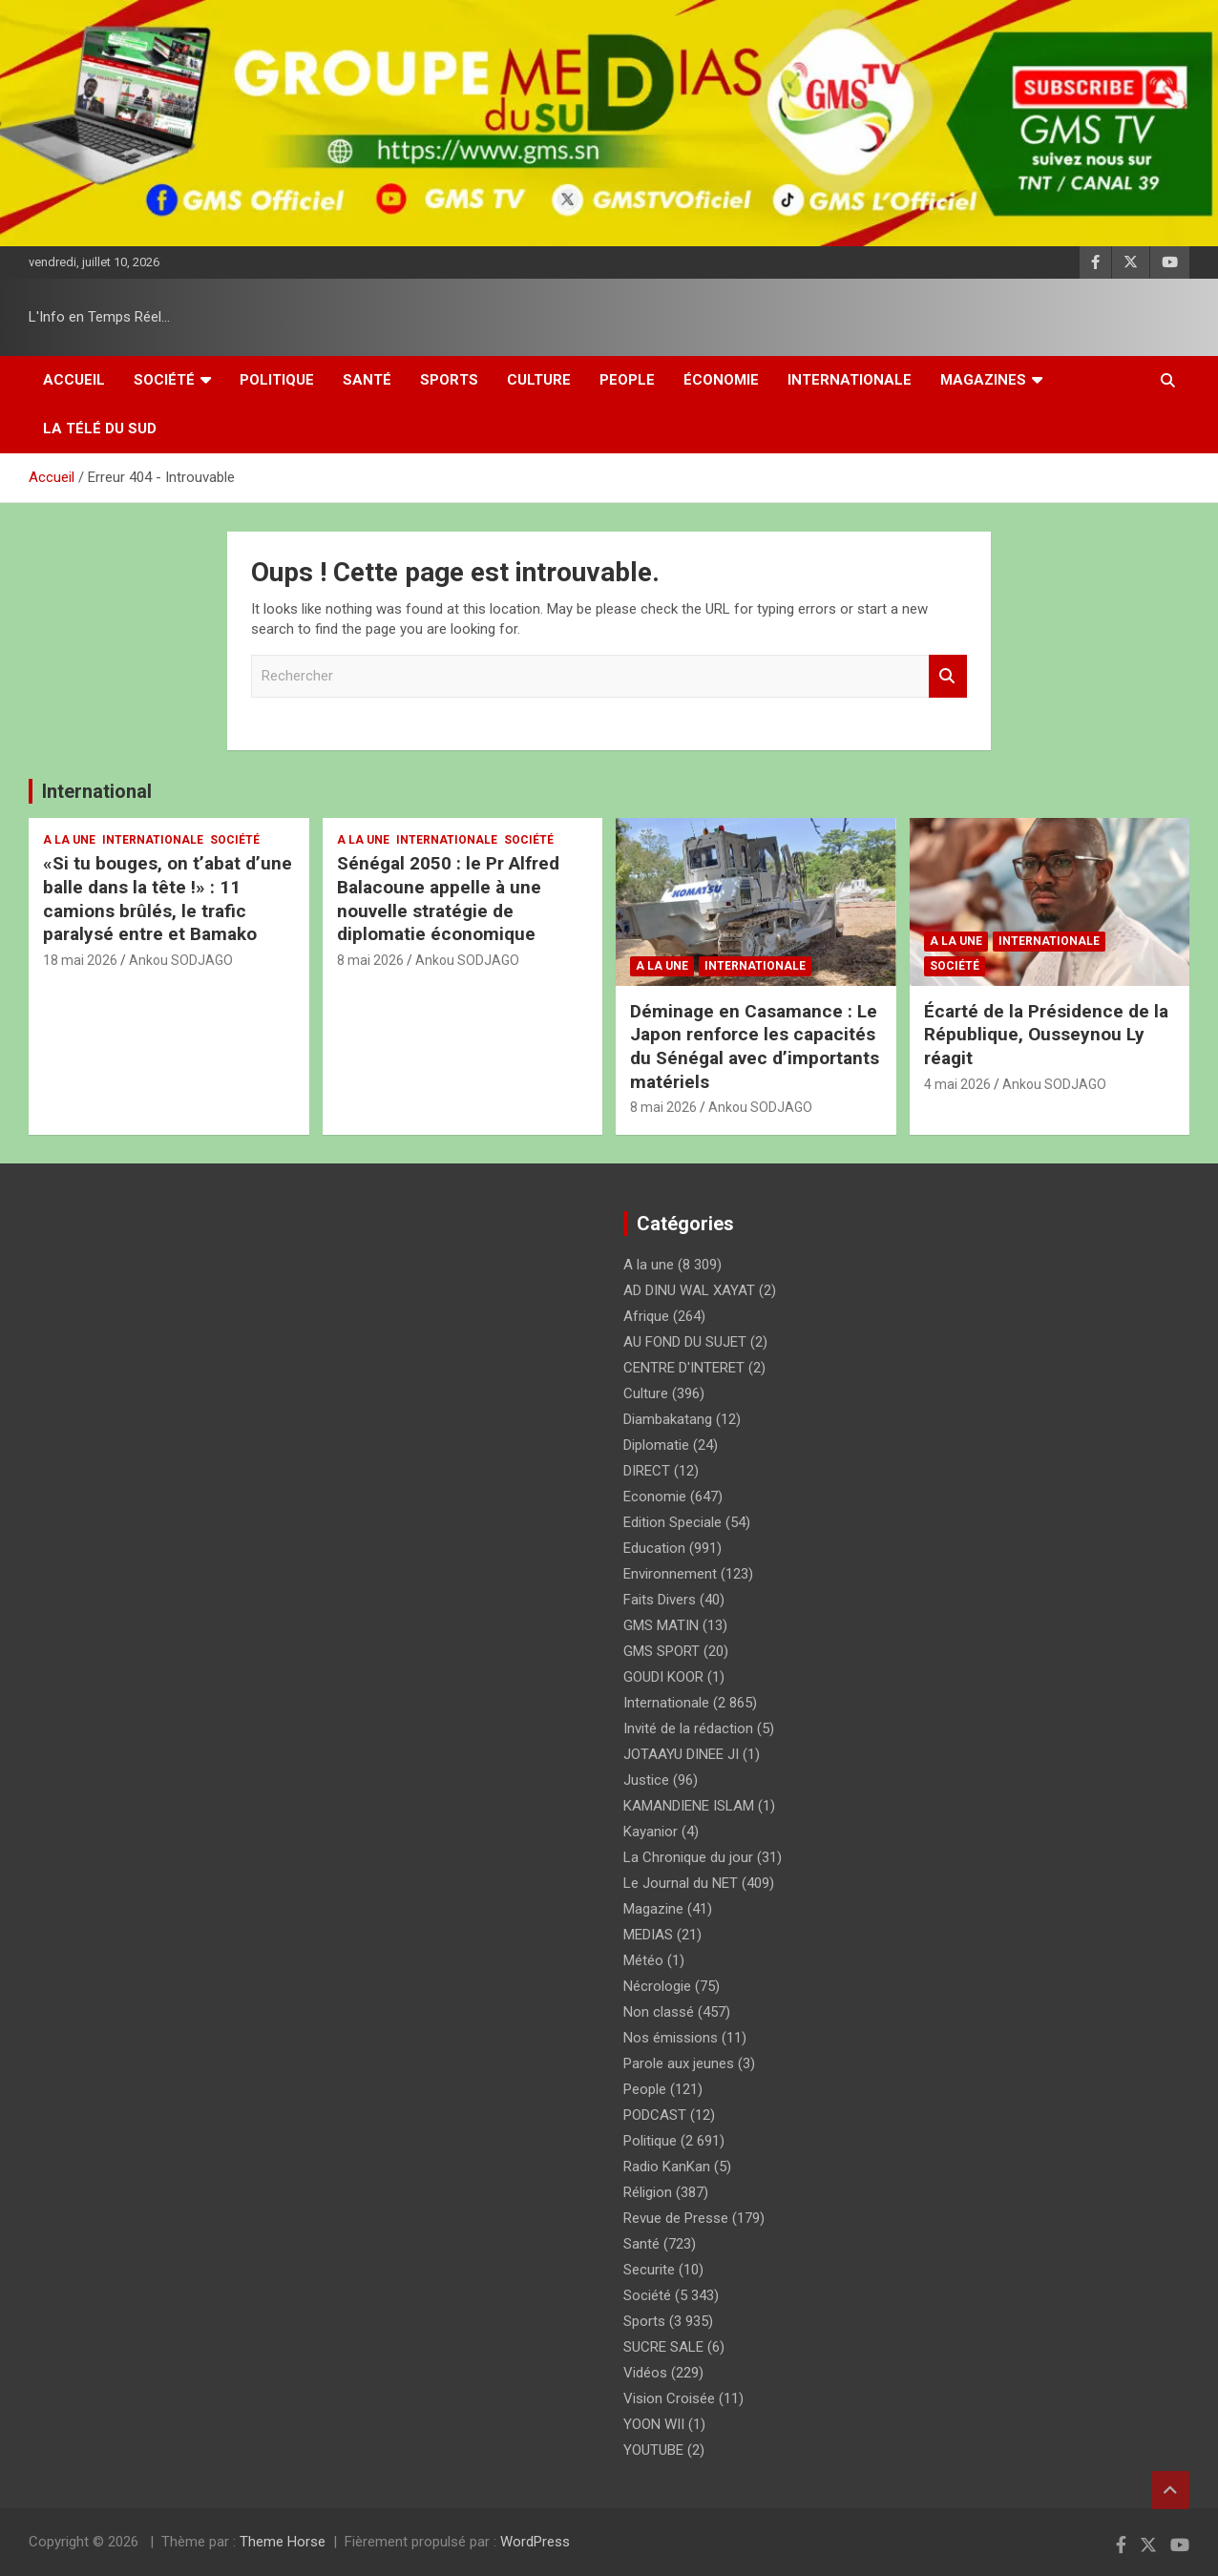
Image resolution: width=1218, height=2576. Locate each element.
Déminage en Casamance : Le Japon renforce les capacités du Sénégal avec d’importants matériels (754, 1046)
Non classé (658, 2012)
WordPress (535, 2541)
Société (164, 379)
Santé (367, 379)
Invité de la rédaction (688, 1728)
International (97, 791)
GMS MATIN (661, 1625)
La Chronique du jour (688, 1857)
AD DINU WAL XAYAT (689, 1290)
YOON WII (653, 2424)
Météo (643, 1960)
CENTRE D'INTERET (684, 1367)
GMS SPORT (661, 1651)
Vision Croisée (669, 2398)
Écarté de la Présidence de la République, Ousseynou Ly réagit (1046, 1034)
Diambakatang (667, 1419)
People (627, 379)
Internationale (850, 379)
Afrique (646, 1316)
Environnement (670, 1573)
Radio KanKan (666, 2166)
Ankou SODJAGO (181, 960)
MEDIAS (648, 1934)
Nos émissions (670, 2037)
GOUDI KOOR (663, 1677)
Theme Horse (283, 2541)
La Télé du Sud (100, 428)
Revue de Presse (675, 2218)
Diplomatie (656, 1445)
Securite (649, 2269)
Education (654, 1548)
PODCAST (654, 2115)
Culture (539, 379)
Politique (277, 379)
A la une (69, 840)
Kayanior (650, 1831)
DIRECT (646, 1470)
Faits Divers (659, 1599)
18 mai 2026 (80, 960)
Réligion (647, 2192)
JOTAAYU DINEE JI (681, 1754)
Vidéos (645, 2372)
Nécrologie (657, 1986)
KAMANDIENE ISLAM (688, 1805)
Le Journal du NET (680, 1883)
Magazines (983, 379)
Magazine (653, 1908)
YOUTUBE (653, 2450)
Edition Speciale (672, 1522)
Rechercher (948, 676)
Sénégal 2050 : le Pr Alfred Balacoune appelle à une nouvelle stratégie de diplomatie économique (448, 898)
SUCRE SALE (663, 2347)
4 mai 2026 (957, 1084)
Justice (646, 1780)
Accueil (74, 379)
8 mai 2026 (370, 960)
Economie (654, 1496)
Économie (721, 379)
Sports (449, 379)
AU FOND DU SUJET (684, 1342)
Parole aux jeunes (678, 2063)
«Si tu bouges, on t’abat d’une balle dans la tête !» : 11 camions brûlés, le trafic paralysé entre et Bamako (167, 898)
